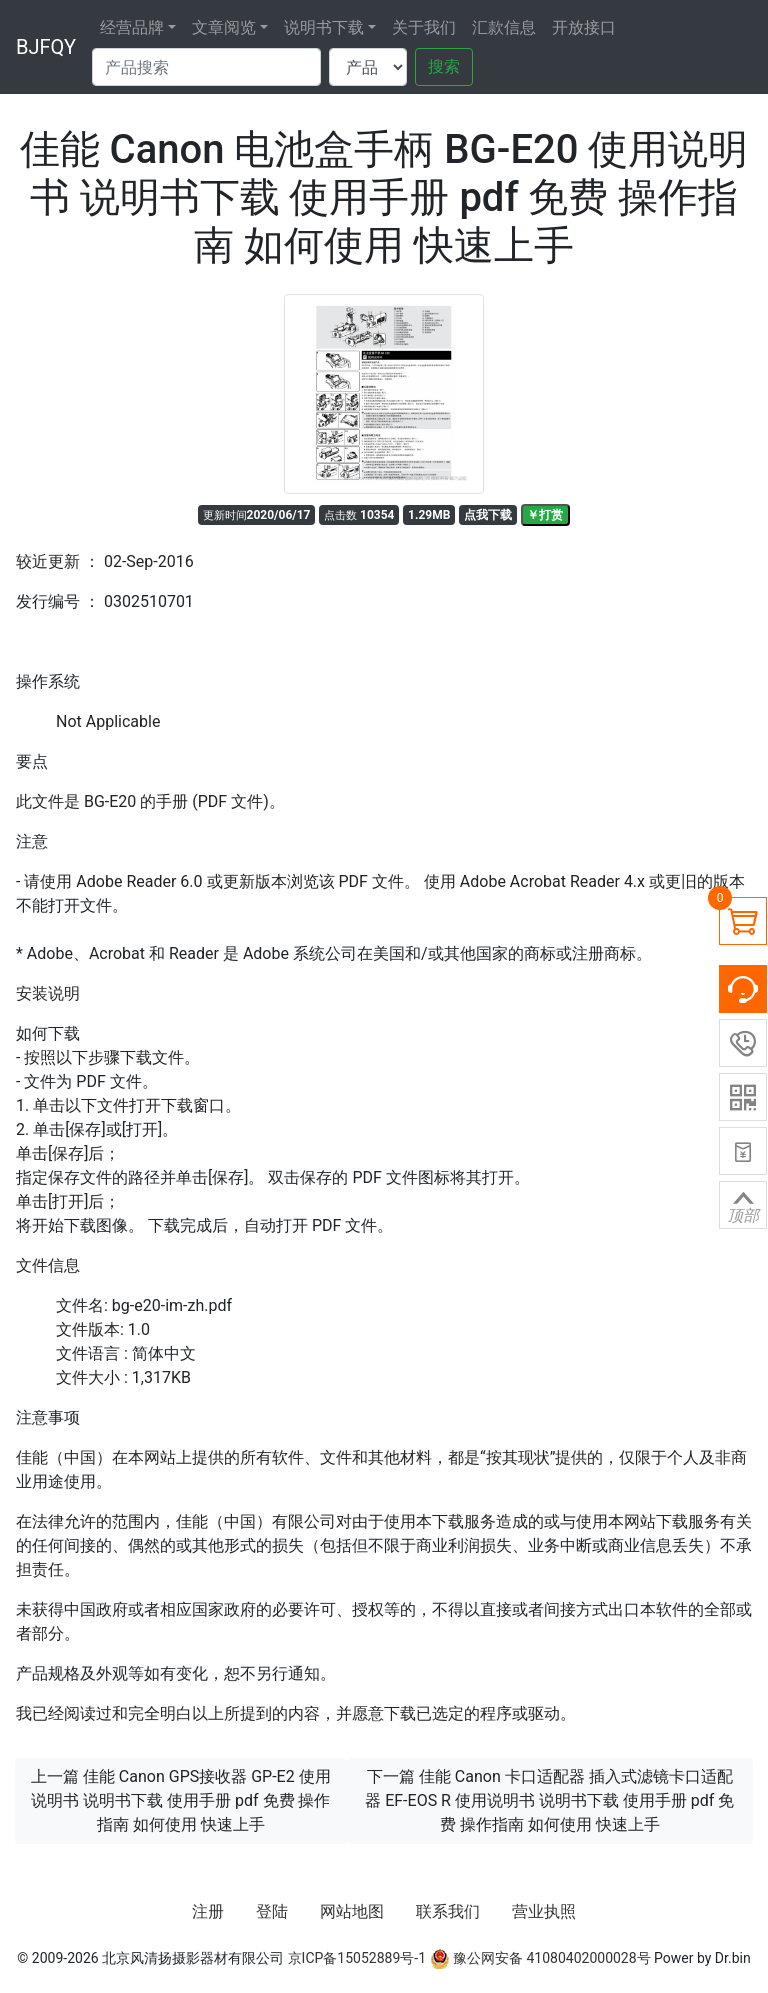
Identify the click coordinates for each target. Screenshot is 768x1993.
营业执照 (544, 1911)
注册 (208, 1911)
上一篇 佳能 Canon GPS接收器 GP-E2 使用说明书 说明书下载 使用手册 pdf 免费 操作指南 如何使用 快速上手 (181, 1800)
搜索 (444, 66)
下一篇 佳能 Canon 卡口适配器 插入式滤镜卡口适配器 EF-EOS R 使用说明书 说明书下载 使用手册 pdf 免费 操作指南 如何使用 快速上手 (549, 1800)
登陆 (272, 1911)
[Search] (206, 67)
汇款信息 (504, 27)
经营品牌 (132, 27)
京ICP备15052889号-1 (357, 1958)
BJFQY (46, 47)
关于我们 (424, 27)
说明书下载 (324, 27)
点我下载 (488, 515)
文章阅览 (224, 27)
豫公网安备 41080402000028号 (540, 1958)
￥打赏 (545, 515)
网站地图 (352, 1911)
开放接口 (584, 27)
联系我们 (448, 1911)
